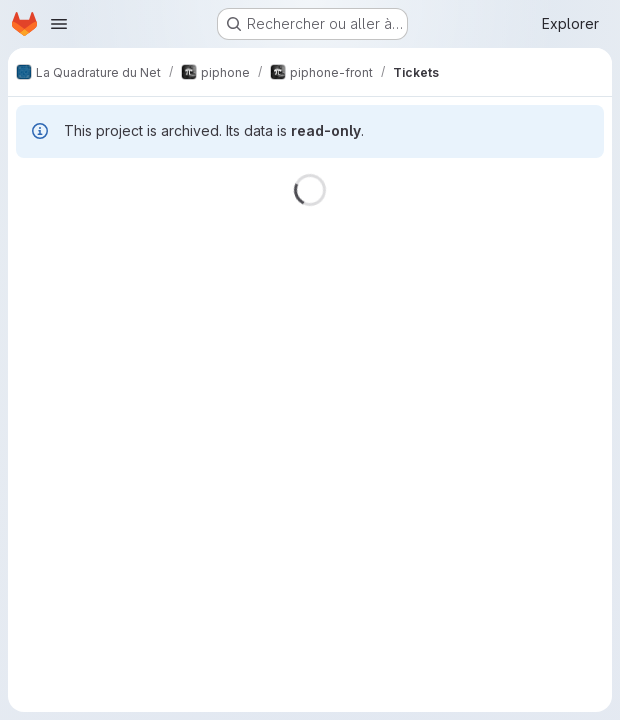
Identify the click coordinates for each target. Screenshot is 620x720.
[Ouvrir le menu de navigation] (59, 24)
